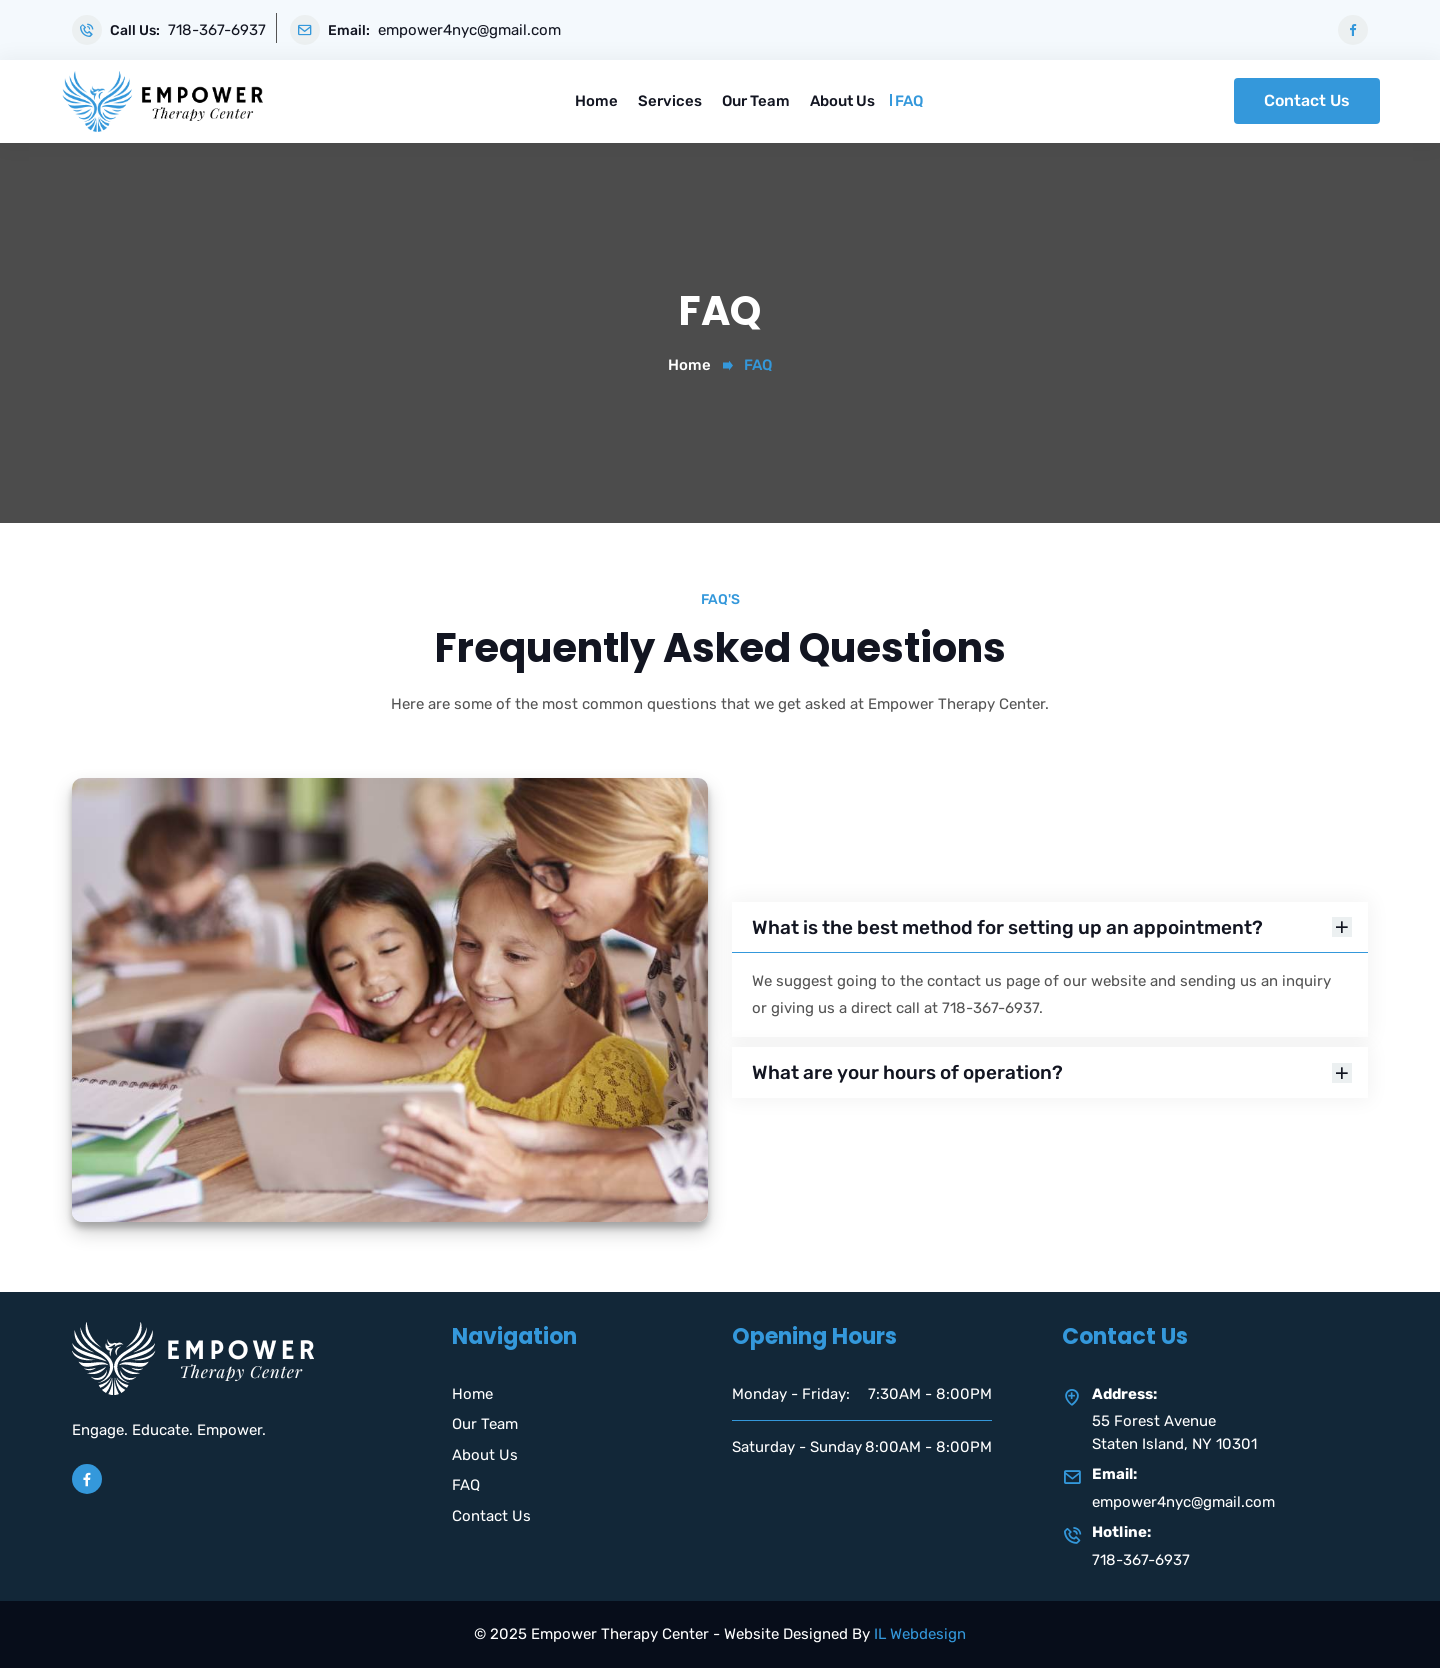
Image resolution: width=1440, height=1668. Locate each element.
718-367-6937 (217, 30)
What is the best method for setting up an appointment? (1052, 927)
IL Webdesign (920, 1634)
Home (596, 101)
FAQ (909, 101)
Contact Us (1307, 100)
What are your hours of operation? (1052, 1072)
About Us (842, 101)
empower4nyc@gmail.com (469, 30)
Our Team (756, 101)
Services (670, 101)
